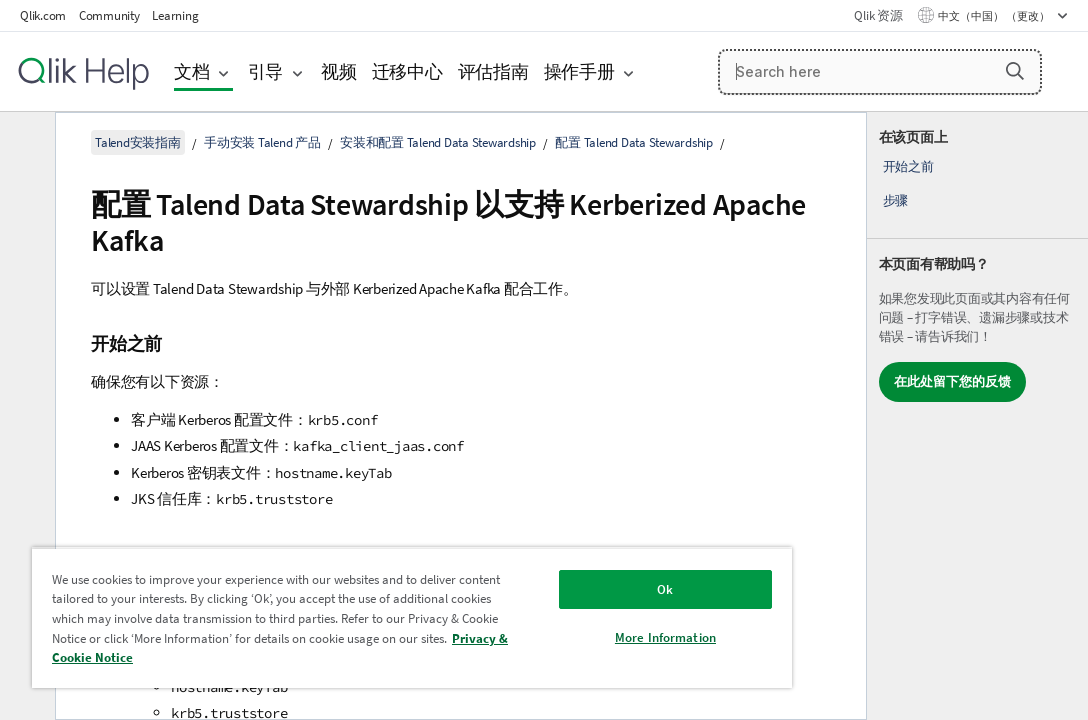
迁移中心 (407, 71)
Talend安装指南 (138, 142)
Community (109, 15)
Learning (175, 15)
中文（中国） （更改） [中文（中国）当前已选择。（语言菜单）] (995, 16)
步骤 (896, 200)
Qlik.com (43, 15)
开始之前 (908, 166)
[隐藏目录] (25, 143)
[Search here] (880, 72)
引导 (266, 71)
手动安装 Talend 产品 (262, 142)
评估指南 (493, 71)
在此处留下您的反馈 (952, 381)
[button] (1015, 71)
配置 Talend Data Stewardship (634, 142)
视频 (339, 71)
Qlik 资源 (878, 15)
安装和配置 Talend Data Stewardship (438, 142)
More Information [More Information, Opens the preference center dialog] (556, 622)
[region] (347, 610)
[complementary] (977, 416)
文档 (192, 71)
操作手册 (579, 71)
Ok (556, 574)
